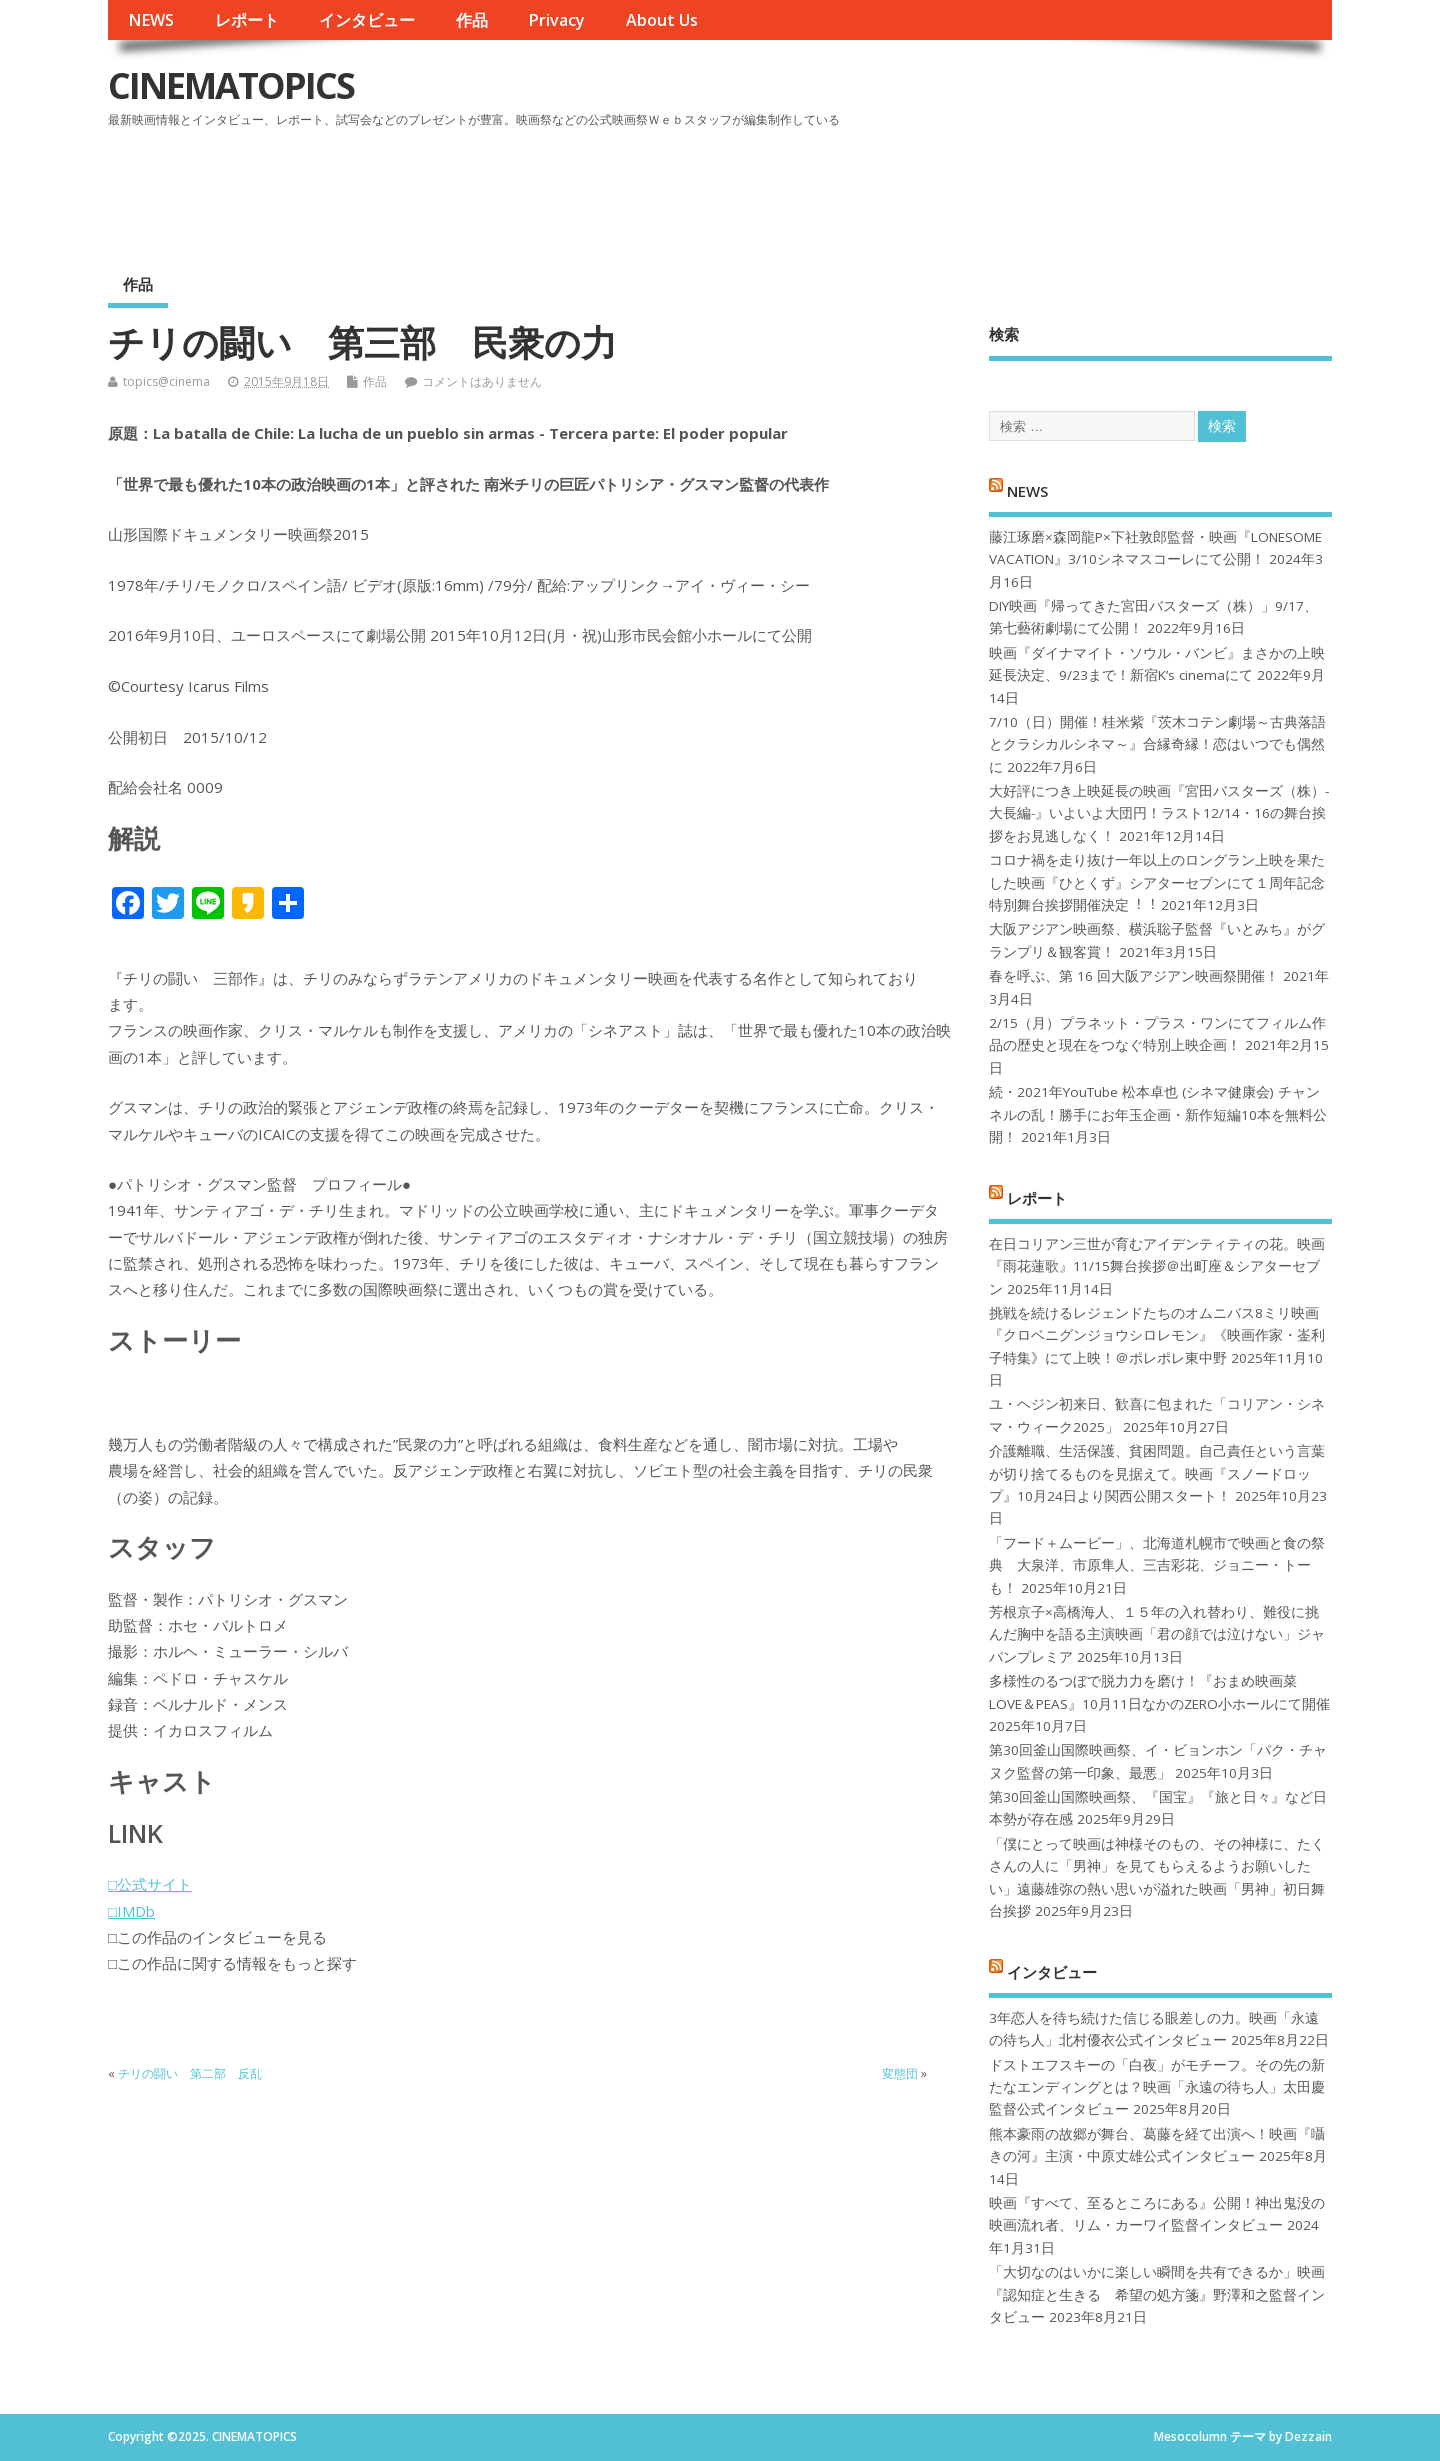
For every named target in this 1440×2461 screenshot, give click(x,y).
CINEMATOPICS (231, 85)
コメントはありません (482, 381)
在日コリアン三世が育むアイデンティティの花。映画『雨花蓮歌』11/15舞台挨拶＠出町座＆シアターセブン (1157, 1266)
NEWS (151, 20)
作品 (472, 20)
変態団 (900, 2073)
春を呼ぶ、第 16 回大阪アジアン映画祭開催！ (1134, 976)
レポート (247, 20)
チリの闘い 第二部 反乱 (190, 2073)
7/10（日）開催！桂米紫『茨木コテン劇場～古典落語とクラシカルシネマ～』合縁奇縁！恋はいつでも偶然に (1157, 744)
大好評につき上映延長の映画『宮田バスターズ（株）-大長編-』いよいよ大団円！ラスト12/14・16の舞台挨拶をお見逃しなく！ (1159, 813)
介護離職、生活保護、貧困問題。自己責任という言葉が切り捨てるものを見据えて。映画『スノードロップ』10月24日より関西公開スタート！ (1157, 1473)
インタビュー (367, 20)
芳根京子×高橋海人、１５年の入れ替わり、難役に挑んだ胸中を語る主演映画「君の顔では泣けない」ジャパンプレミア (1157, 1634)
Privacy (556, 20)
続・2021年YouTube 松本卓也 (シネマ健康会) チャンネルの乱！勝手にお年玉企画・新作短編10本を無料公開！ (1158, 1114)
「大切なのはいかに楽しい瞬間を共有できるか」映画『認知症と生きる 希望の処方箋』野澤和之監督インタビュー (1157, 2294)
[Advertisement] (951, 189)
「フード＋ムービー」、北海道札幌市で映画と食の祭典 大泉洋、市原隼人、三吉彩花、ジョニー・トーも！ (1157, 1565)
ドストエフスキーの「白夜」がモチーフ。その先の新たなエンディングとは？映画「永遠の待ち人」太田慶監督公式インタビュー (1157, 2087)
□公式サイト (150, 1884)
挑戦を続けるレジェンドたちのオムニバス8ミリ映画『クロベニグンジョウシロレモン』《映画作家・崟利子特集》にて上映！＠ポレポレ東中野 (1157, 1335)
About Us (662, 20)
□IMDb (131, 1911)
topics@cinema (166, 381)
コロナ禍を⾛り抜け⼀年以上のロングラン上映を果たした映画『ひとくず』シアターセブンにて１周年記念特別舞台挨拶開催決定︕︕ (1157, 882)
